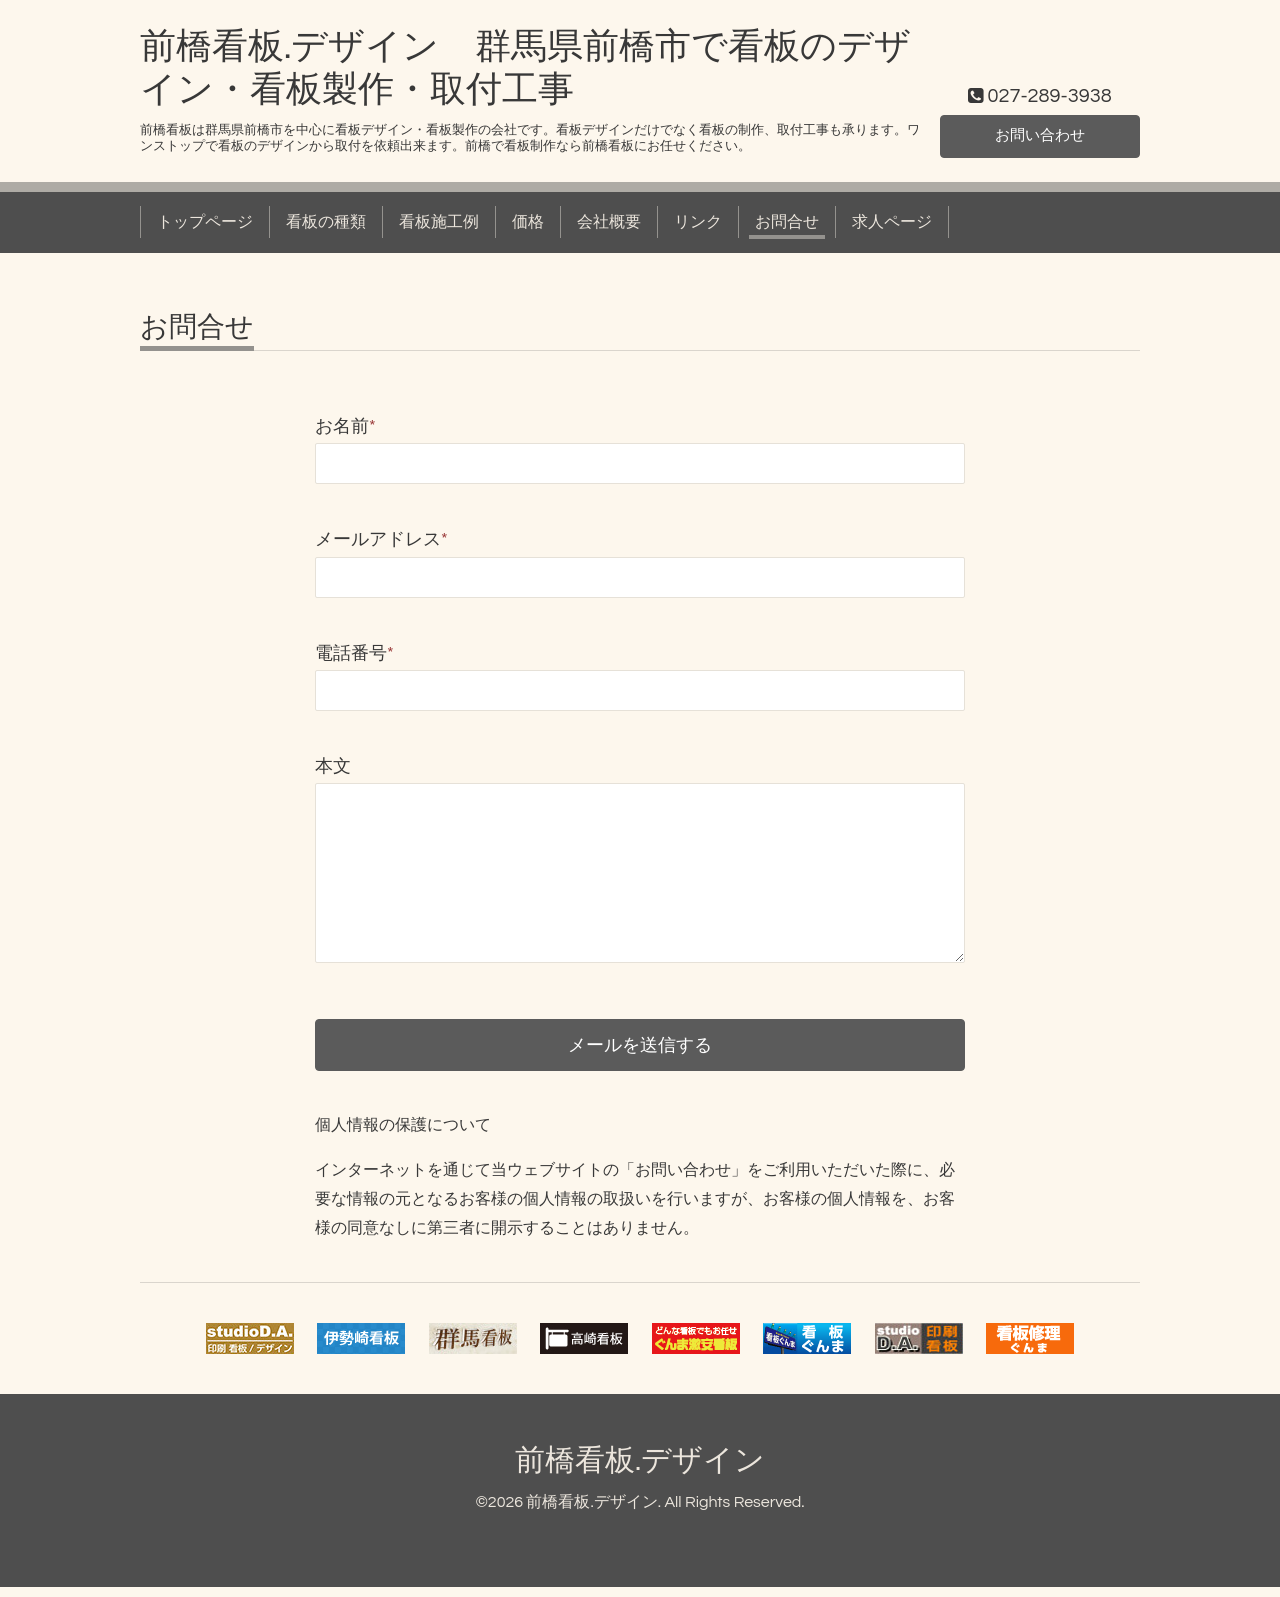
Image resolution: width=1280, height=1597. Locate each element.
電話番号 (354, 653)
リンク (698, 222)
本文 (333, 766)
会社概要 (609, 222)
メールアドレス (381, 539)
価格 (528, 222)
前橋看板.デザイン (640, 1470)
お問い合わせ (1040, 135)
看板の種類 (326, 222)
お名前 (345, 426)
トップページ (205, 222)
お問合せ (787, 222)
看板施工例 (439, 222)
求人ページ (892, 222)
